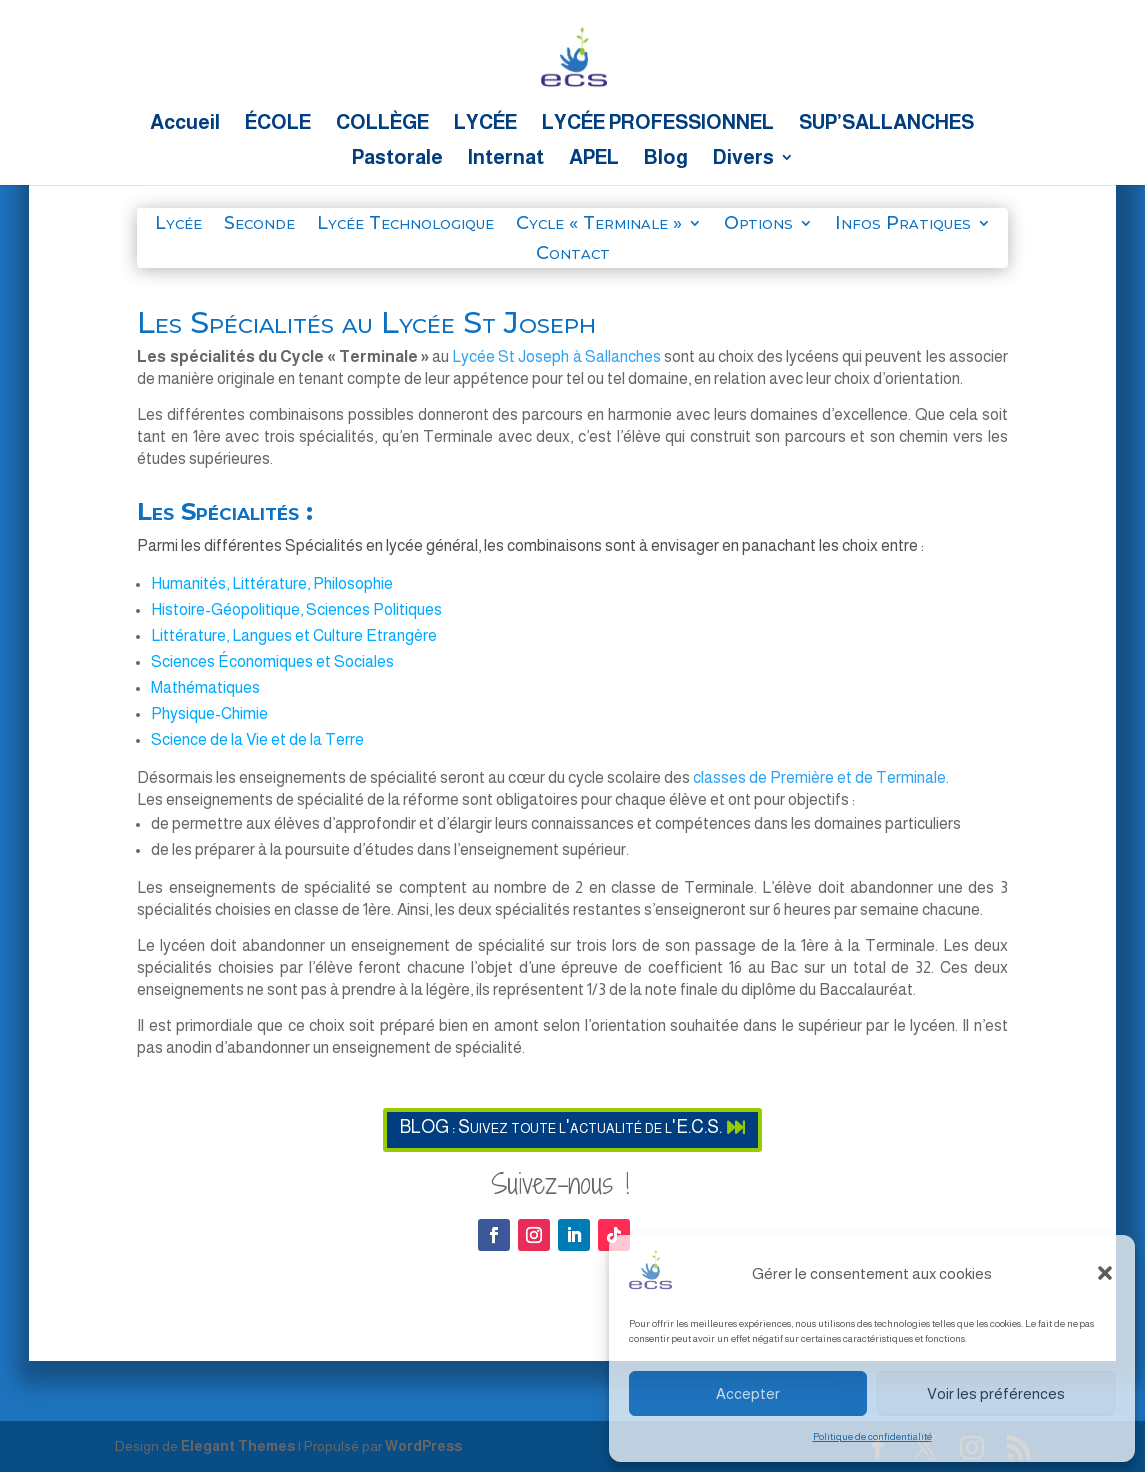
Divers (743, 159)
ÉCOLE (278, 124)
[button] (1105, 1273)
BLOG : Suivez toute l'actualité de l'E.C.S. (561, 1127)
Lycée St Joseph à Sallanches (556, 356)
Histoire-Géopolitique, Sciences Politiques (296, 609)
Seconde (259, 225)
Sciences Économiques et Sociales (272, 661)
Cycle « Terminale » (599, 225)
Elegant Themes (238, 1446)
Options (758, 225)
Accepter (748, 1393)
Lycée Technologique (405, 225)
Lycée (178, 225)
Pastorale (397, 159)
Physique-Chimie (209, 713)
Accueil (185, 124)
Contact (573, 255)
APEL (594, 159)
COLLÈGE (382, 124)
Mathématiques (205, 687)
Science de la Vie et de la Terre (257, 739)
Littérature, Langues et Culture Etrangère (294, 635)
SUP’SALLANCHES (886, 124)
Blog (666, 159)
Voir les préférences (996, 1393)
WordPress (423, 1446)
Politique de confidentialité (872, 1436)
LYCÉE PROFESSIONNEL (658, 124)
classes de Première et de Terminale (819, 777)
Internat (506, 159)
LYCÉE (485, 124)
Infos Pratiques (903, 225)
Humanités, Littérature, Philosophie (272, 583)
